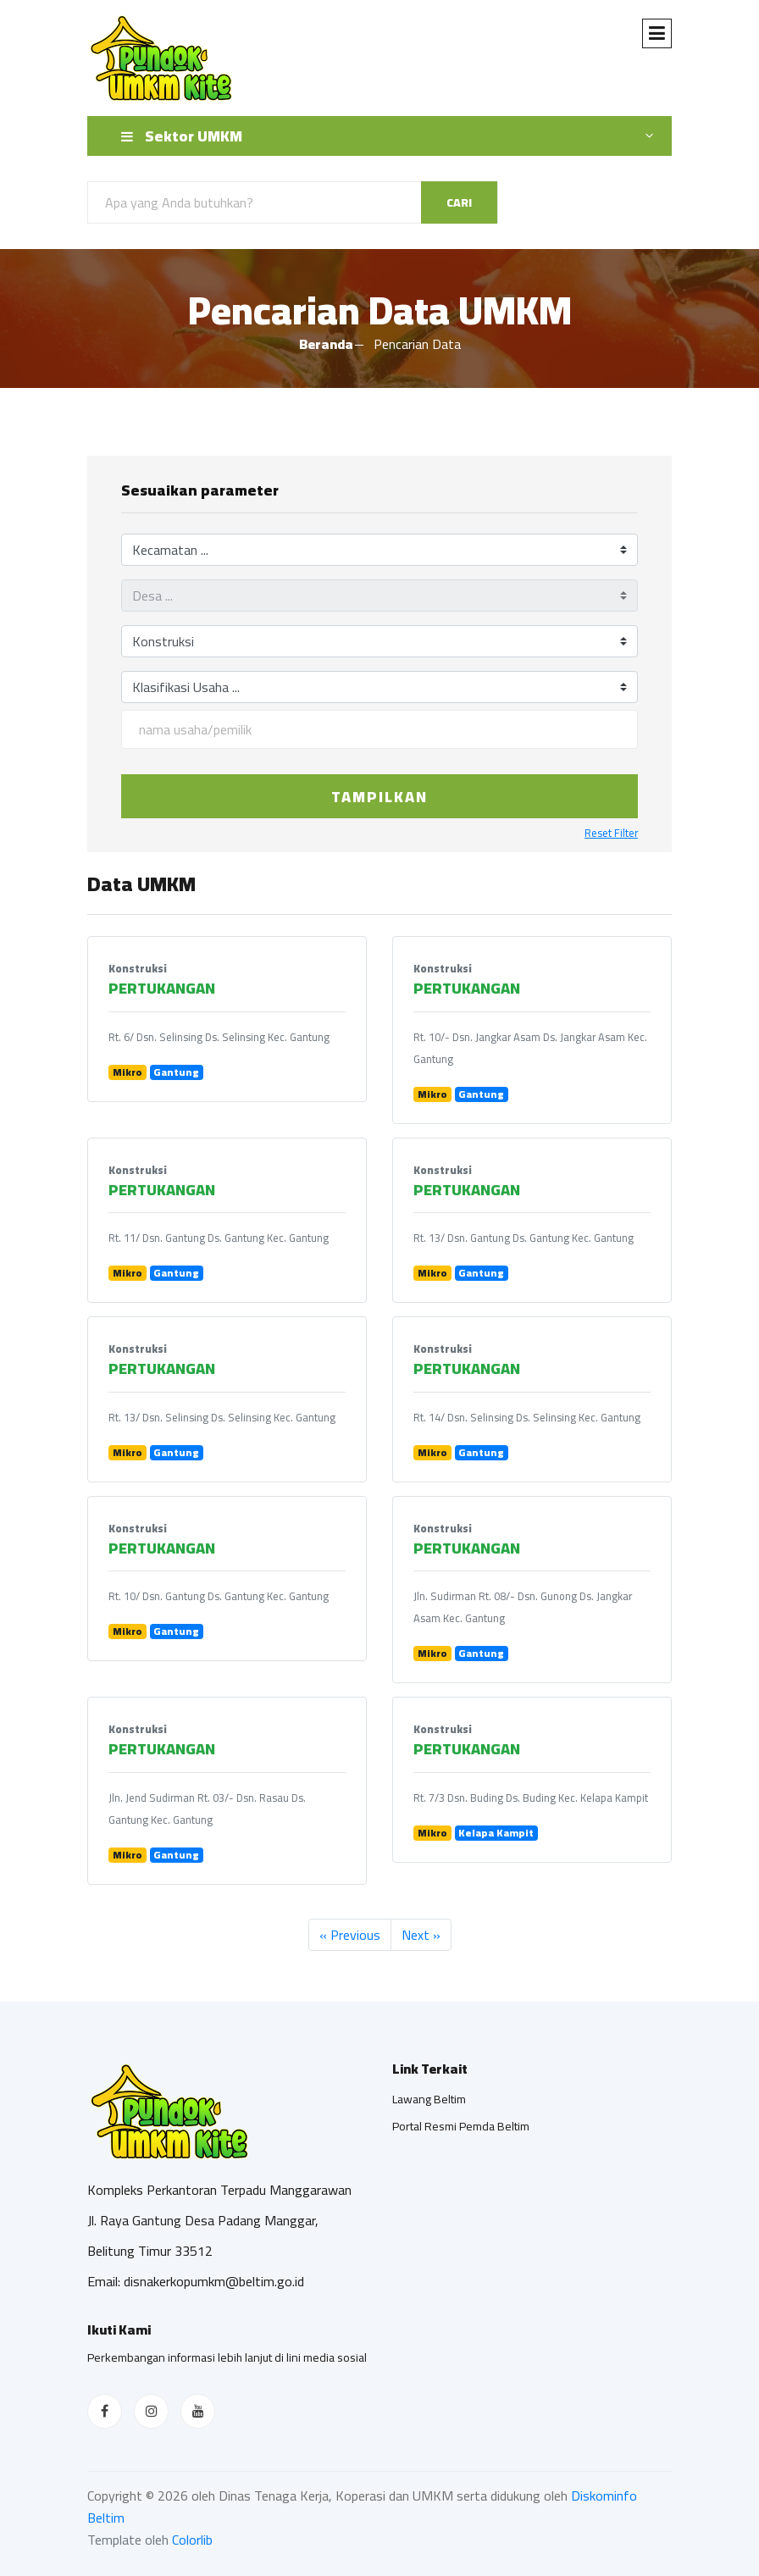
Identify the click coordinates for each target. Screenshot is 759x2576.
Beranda (326, 344)
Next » (421, 1934)
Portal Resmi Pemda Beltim (460, 2126)
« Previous (349, 1934)
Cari (459, 202)
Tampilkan (379, 797)
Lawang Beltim (429, 2099)
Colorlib (192, 2539)
